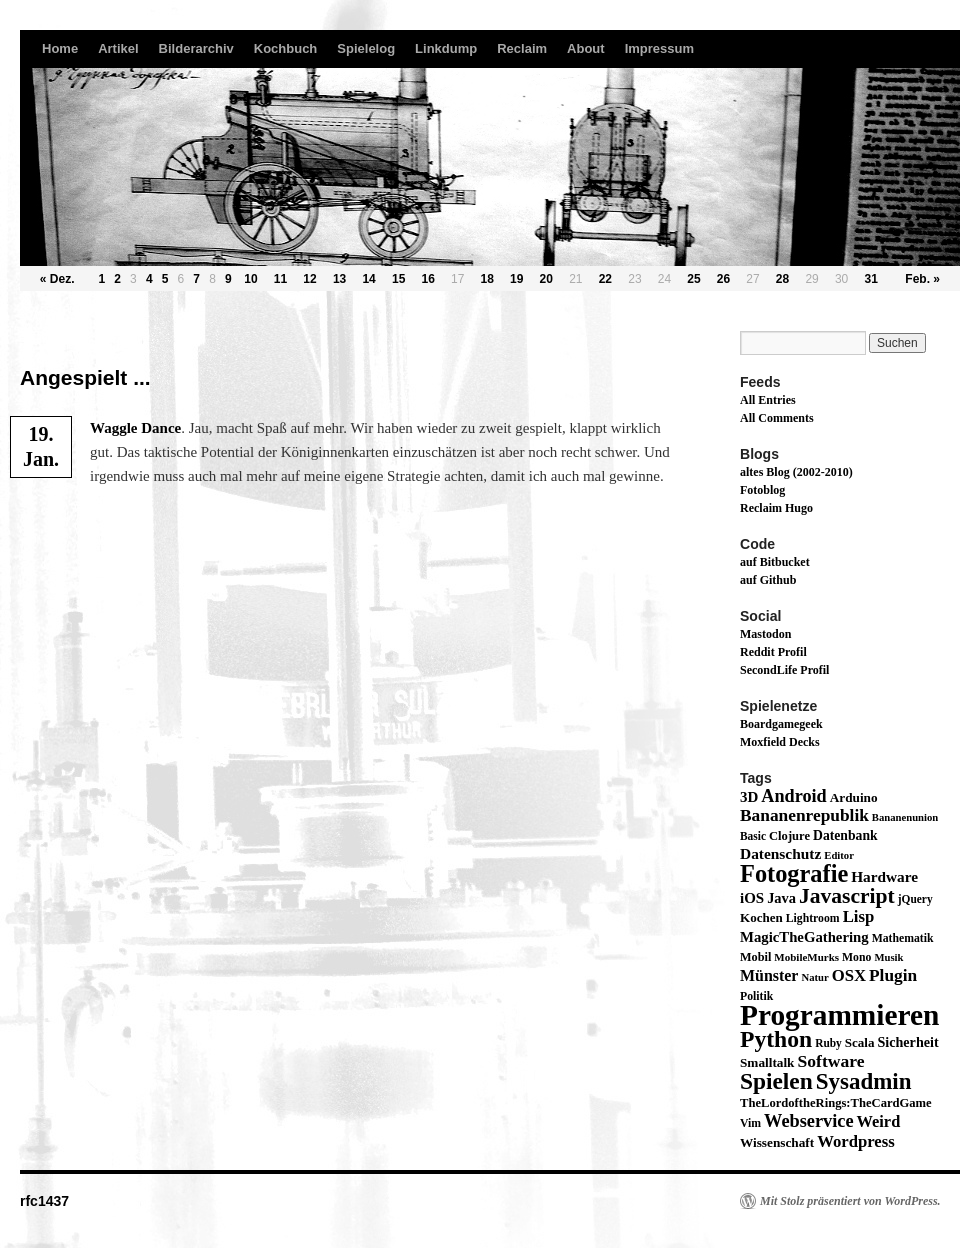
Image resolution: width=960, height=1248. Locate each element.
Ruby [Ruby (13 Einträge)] (828, 1043)
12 (309, 279)
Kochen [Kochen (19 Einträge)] (761, 917)
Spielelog (366, 48)
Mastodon (765, 634)
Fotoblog (762, 490)
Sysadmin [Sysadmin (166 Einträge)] (864, 1081)
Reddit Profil (773, 652)
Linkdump (446, 48)
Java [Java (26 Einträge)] (781, 898)
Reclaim (522, 48)
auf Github (768, 580)
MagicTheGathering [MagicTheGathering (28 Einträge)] (804, 937)
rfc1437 (44, 1201)
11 (280, 279)
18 (487, 279)
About (586, 48)
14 (368, 279)
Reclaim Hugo (776, 508)
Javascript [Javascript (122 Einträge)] (847, 896)
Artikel (118, 48)
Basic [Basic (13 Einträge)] (753, 836)
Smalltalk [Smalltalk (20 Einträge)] (767, 1062)
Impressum (659, 48)
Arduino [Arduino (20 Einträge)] (854, 797)
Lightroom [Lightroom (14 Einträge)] (813, 918)
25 (693, 279)
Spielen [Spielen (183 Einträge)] (776, 1081)
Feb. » (922, 279)
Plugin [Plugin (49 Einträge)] (893, 975)
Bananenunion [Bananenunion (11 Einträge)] (905, 817)
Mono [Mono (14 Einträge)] (856, 957)
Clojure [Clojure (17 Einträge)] (789, 836)
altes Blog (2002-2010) (796, 472)
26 (723, 279)
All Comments (777, 418)
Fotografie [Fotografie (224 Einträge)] (794, 873)
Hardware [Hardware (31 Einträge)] (884, 876)
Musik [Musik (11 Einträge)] (888, 957)
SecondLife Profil (784, 670)
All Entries (768, 400)
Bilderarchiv (196, 48)
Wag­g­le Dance (135, 428)
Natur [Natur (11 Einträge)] (814, 977)
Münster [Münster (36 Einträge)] (769, 975)
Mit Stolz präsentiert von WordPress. (850, 1201)
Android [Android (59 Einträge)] (793, 796)
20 (546, 279)
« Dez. (57, 279)
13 (339, 279)
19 (516, 279)
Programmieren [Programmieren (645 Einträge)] (839, 1015)
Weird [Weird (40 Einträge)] (879, 1121)
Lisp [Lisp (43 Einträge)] (859, 916)
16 (427, 279)
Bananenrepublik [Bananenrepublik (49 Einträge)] (804, 815)
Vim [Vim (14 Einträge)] (750, 1123)
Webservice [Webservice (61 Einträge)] (809, 1121)
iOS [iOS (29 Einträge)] (752, 898)
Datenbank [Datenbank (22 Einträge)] (845, 835)
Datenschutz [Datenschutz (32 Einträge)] (780, 853)
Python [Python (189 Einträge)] (776, 1039)
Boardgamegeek (781, 724)
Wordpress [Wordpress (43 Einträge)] (856, 1141)
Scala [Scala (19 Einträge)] (860, 1042)
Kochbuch (286, 48)
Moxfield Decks (780, 742)
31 (870, 279)
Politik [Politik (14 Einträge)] (756, 996)
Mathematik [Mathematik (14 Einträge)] (903, 938)
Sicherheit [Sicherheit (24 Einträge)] (907, 1042)
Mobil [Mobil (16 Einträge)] (755, 957)
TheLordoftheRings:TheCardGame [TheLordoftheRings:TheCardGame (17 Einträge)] (836, 1103)
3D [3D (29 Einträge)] (749, 797)
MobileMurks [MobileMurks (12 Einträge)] (806, 957)
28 (782, 279)
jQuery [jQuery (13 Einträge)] (915, 899)
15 (398, 279)
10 (250, 279)
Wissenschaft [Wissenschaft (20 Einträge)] (777, 1142)
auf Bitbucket (775, 562)
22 (605, 279)
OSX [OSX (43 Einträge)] (849, 975)
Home (60, 48)
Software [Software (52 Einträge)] (830, 1061)
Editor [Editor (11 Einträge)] (839, 855)
